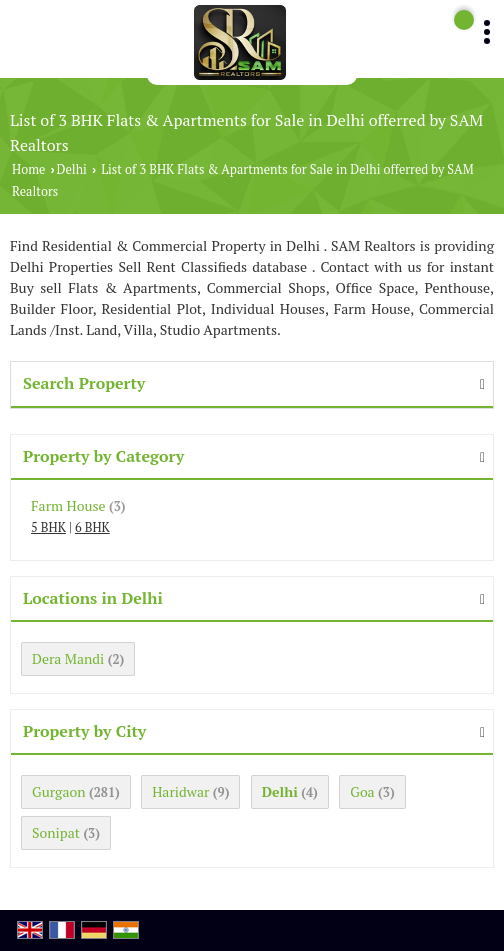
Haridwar (180, 791)
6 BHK (92, 527)
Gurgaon (59, 791)
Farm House (68, 505)
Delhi (72, 169)
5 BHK (48, 527)
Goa (362, 791)
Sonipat (56, 832)
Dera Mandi (68, 658)
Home (28, 169)
